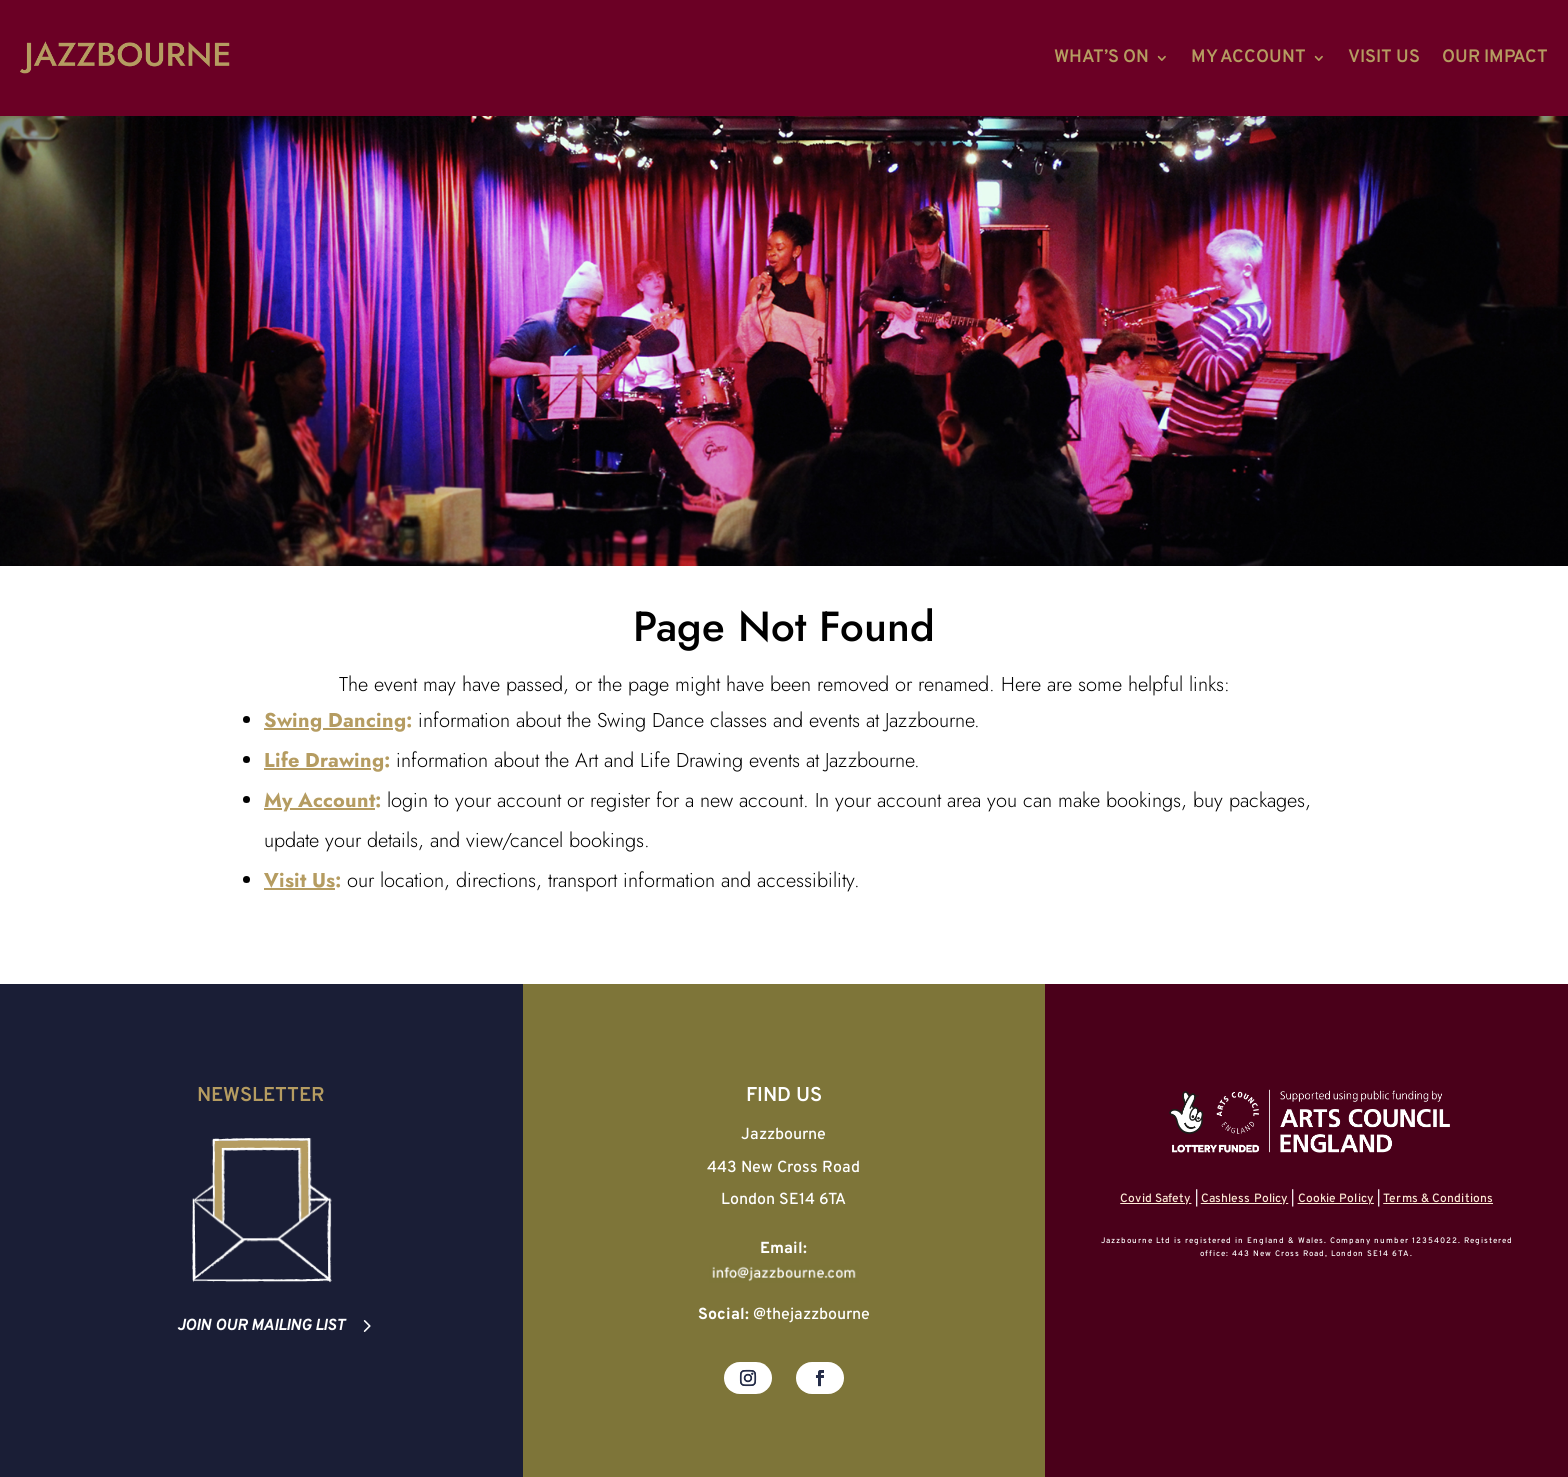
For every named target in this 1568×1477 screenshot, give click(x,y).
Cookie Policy (1336, 1199)
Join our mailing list (261, 1326)
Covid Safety (1155, 1199)
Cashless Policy (1245, 1199)
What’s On (1101, 57)
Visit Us (1384, 57)
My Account (1248, 57)
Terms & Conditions (1438, 1199)
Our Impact (1495, 57)
